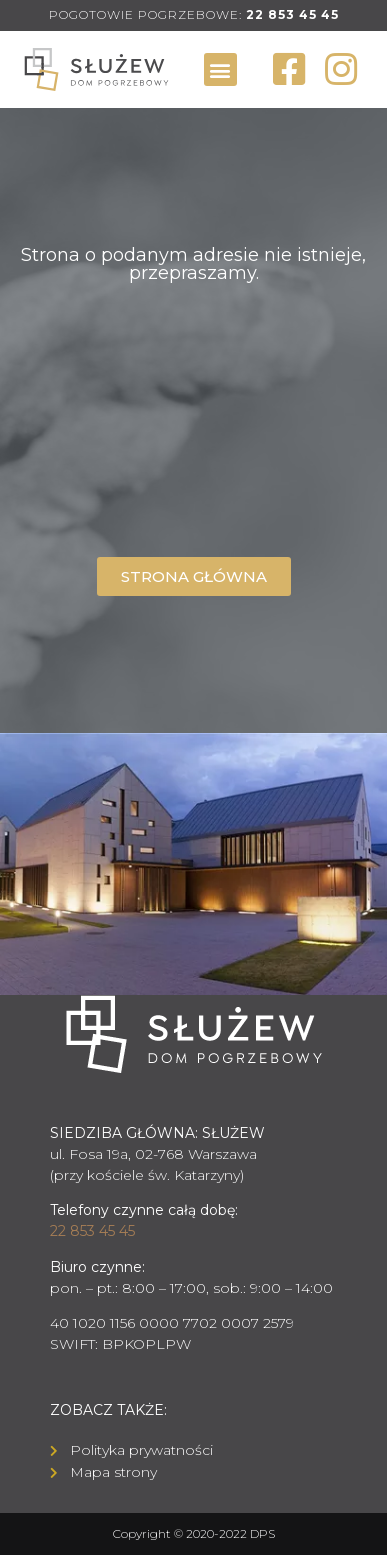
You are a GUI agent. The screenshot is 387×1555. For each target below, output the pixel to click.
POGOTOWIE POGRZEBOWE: (194, 14)
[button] (220, 69)
